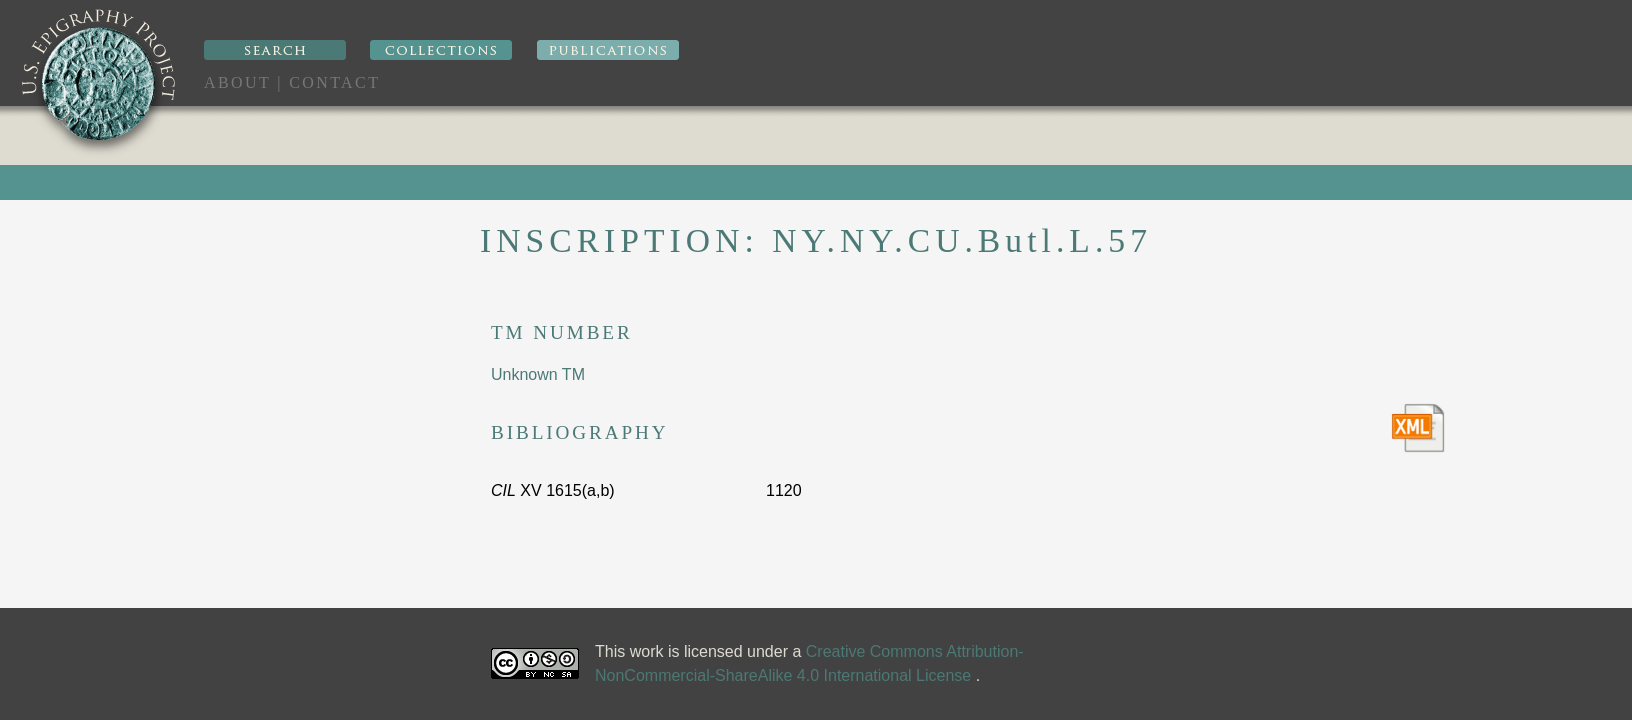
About (237, 82)
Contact (334, 82)
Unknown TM (538, 374)
